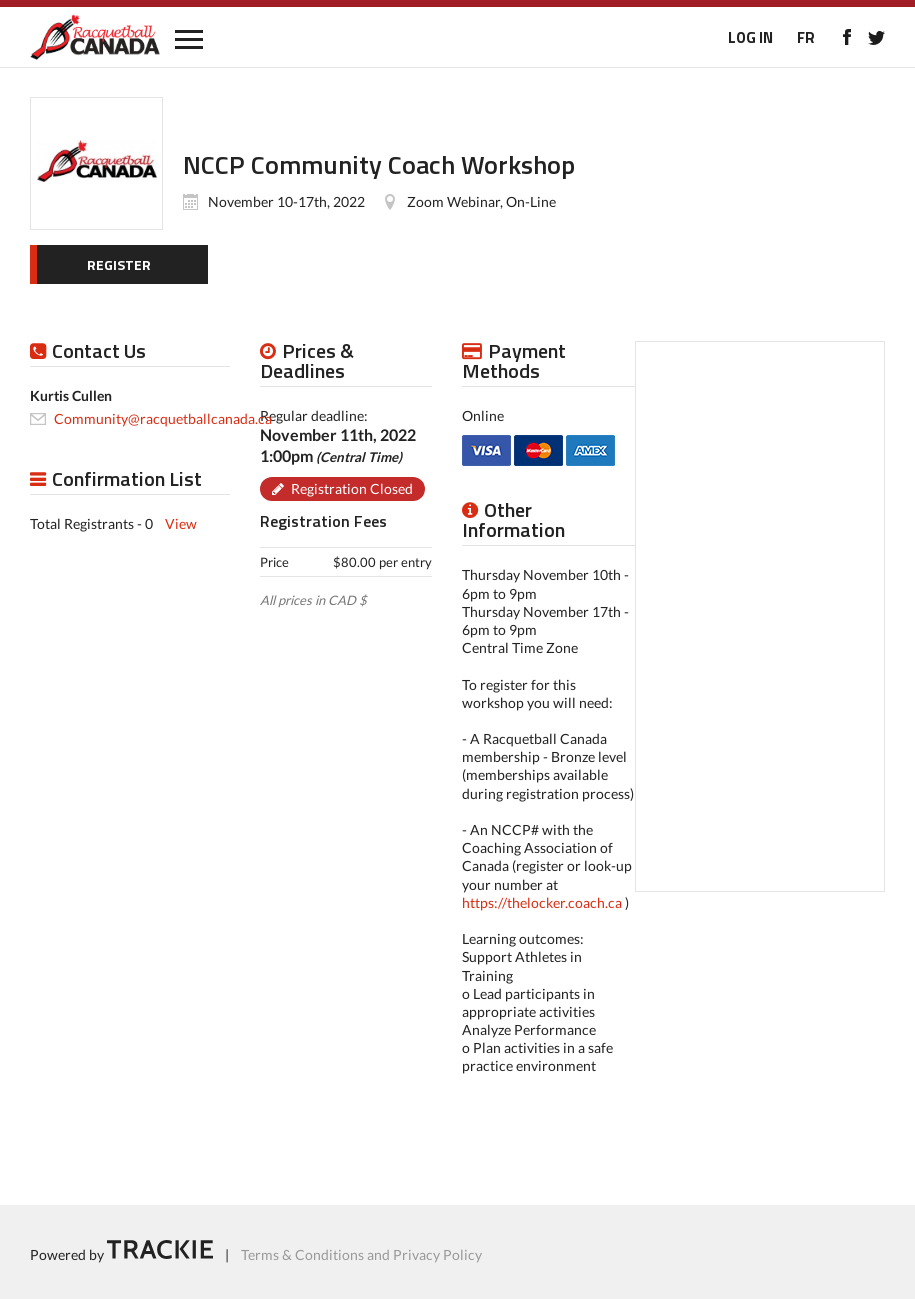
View (181, 523)
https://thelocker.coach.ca (542, 902)
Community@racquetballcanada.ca (163, 418)
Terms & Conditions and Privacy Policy (361, 1253)
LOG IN (750, 37)
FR (806, 37)
